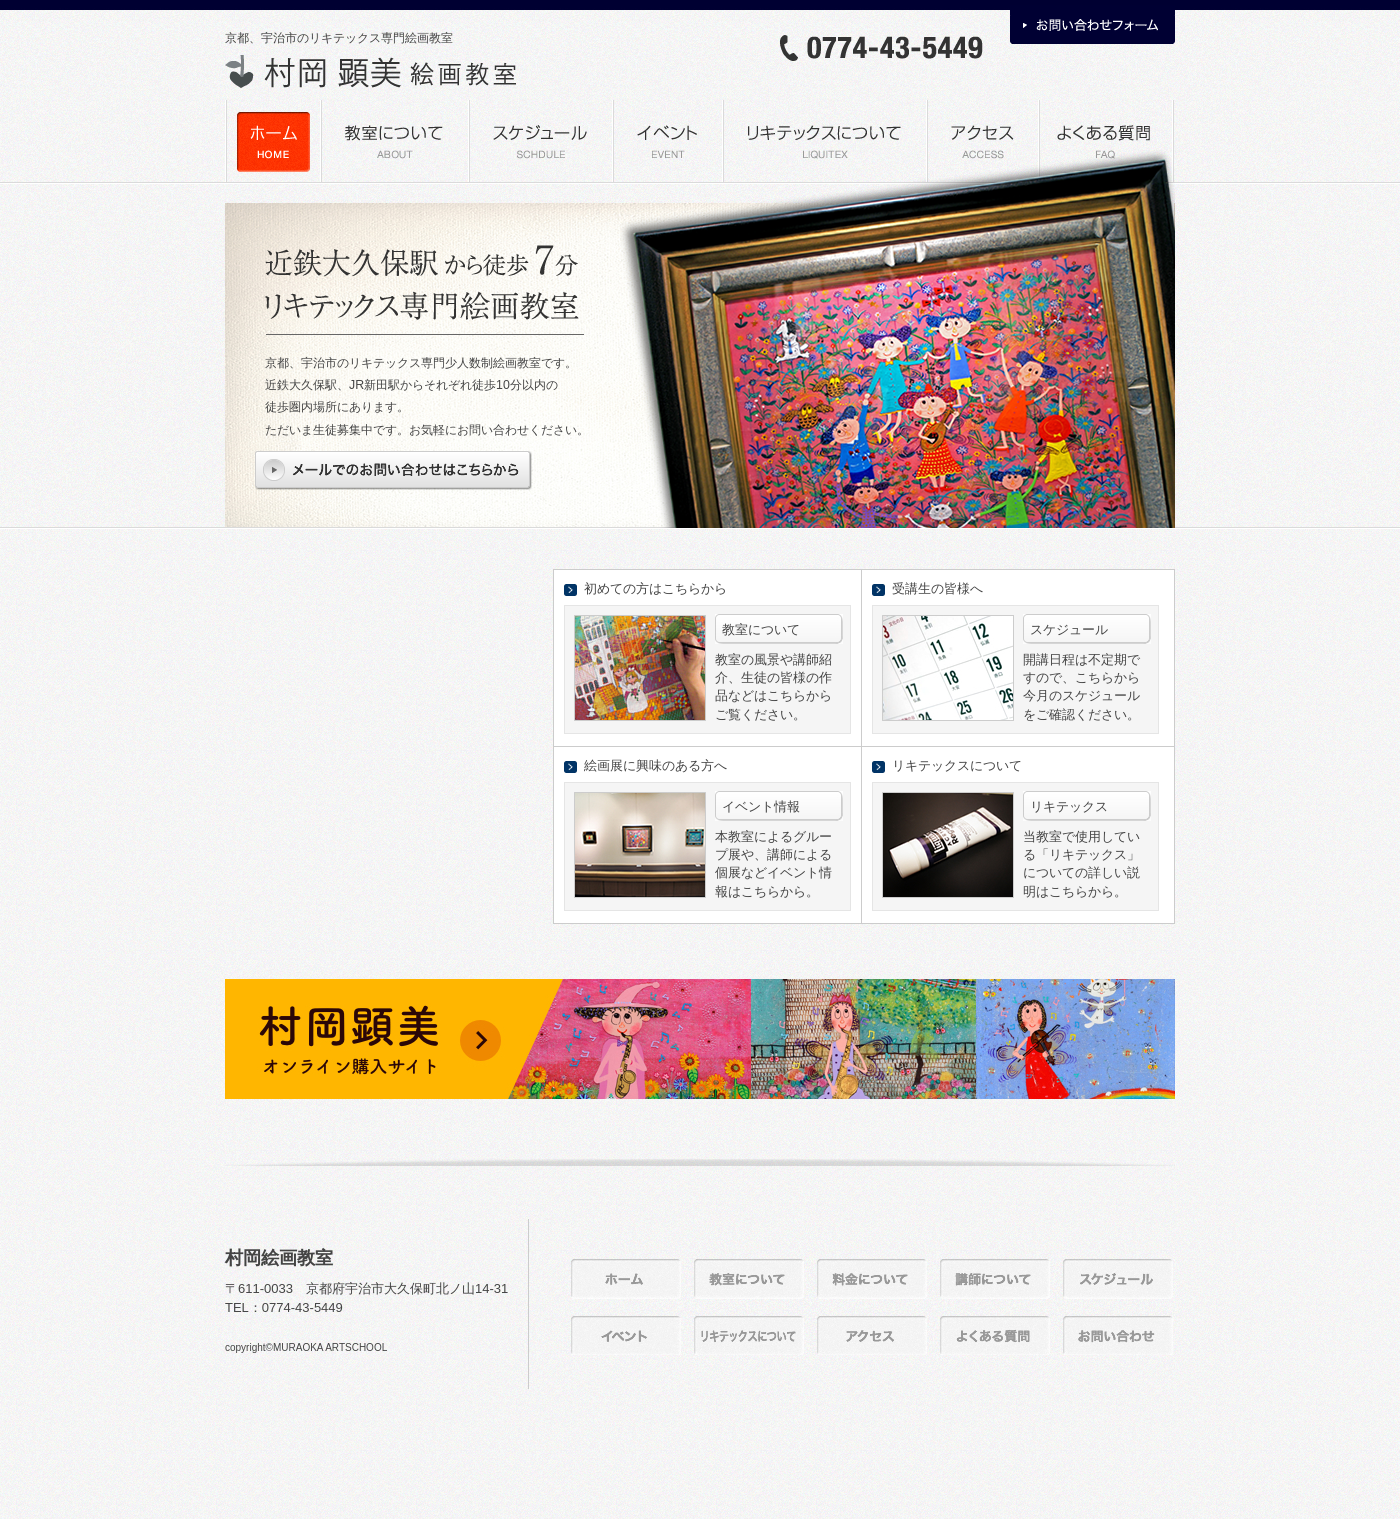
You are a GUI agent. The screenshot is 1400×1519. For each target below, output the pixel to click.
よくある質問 (1106, 141)
